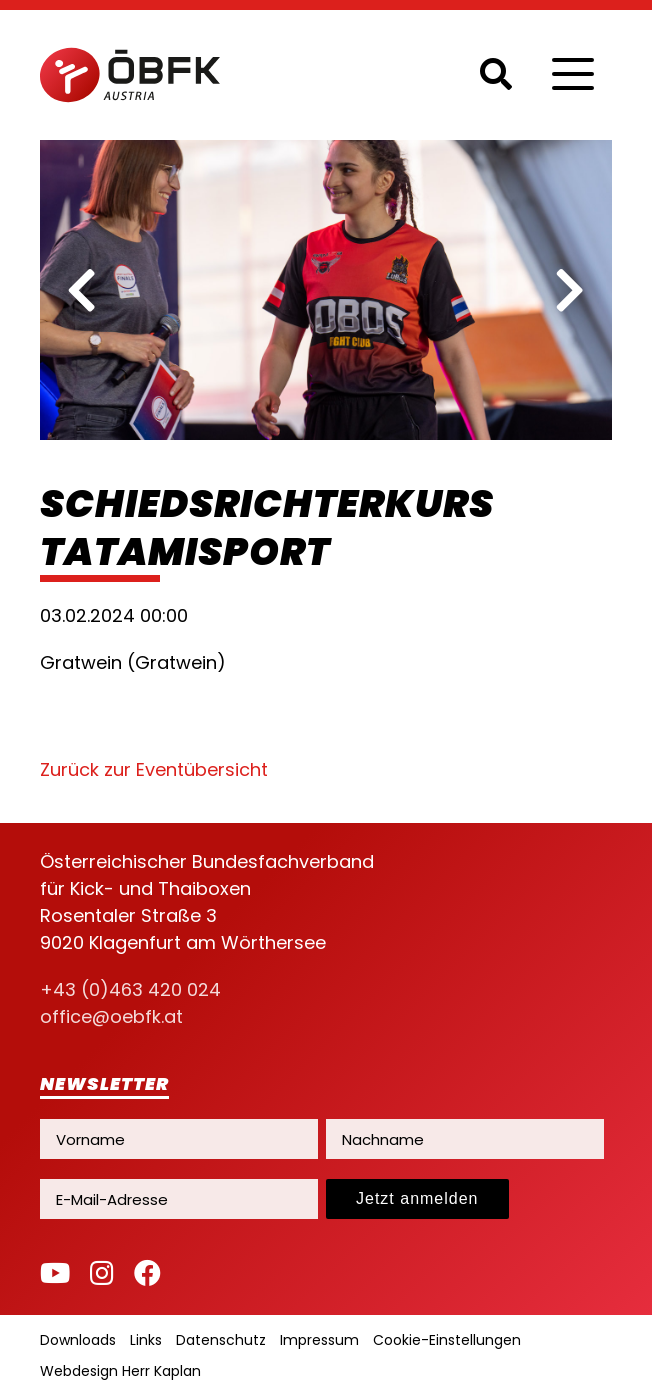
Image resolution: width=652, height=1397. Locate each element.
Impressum (319, 1340)
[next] (570, 290)
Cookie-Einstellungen (447, 1340)
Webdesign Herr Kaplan (120, 1371)
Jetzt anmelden (417, 1198)
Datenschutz (221, 1340)
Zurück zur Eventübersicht (154, 769)
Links (146, 1340)
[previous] (82, 290)
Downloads (78, 1340)
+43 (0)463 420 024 (130, 989)
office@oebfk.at (111, 1016)
